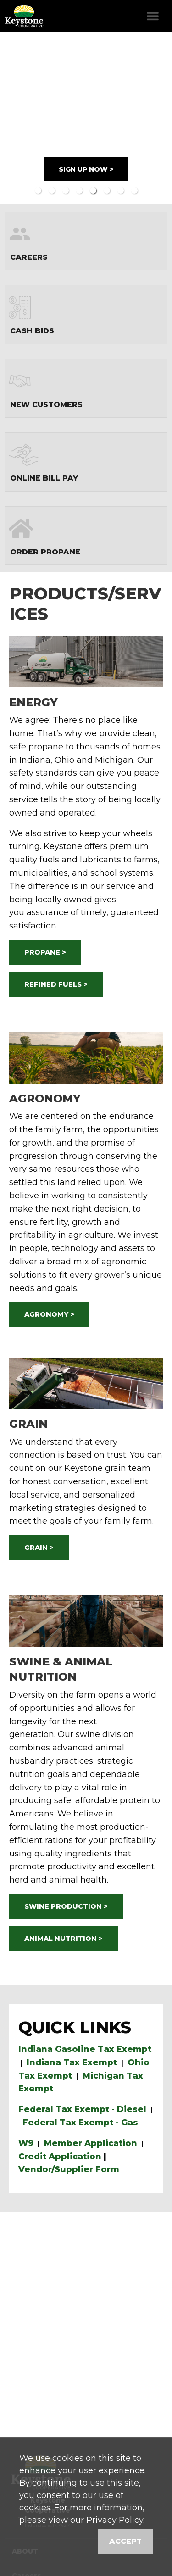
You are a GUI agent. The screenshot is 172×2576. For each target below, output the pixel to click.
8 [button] (134, 190)
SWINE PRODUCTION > (66, 1906)
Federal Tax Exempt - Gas (80, 2123)
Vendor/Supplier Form (68, 2169)
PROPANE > (45, 952)
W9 (25, 2143)
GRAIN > (39, 1547)
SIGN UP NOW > (86, 169)
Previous (20, 118)
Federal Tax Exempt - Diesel (82, 2109)
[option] (86, 118)
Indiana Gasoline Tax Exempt (84, 2049)
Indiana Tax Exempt (72, 2062)
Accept (125, 2541)
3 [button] (65, 190)
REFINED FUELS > (56, 984)
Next (152, 118)
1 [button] (38, 190)
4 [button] (79, 190)
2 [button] (51, 190)
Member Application (90, 2143)
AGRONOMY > (49, 1314)
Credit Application (59, 2156)
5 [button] (93, 190)
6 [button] (106, 190)
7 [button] (120, 190)
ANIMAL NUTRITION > (63, 1938)
